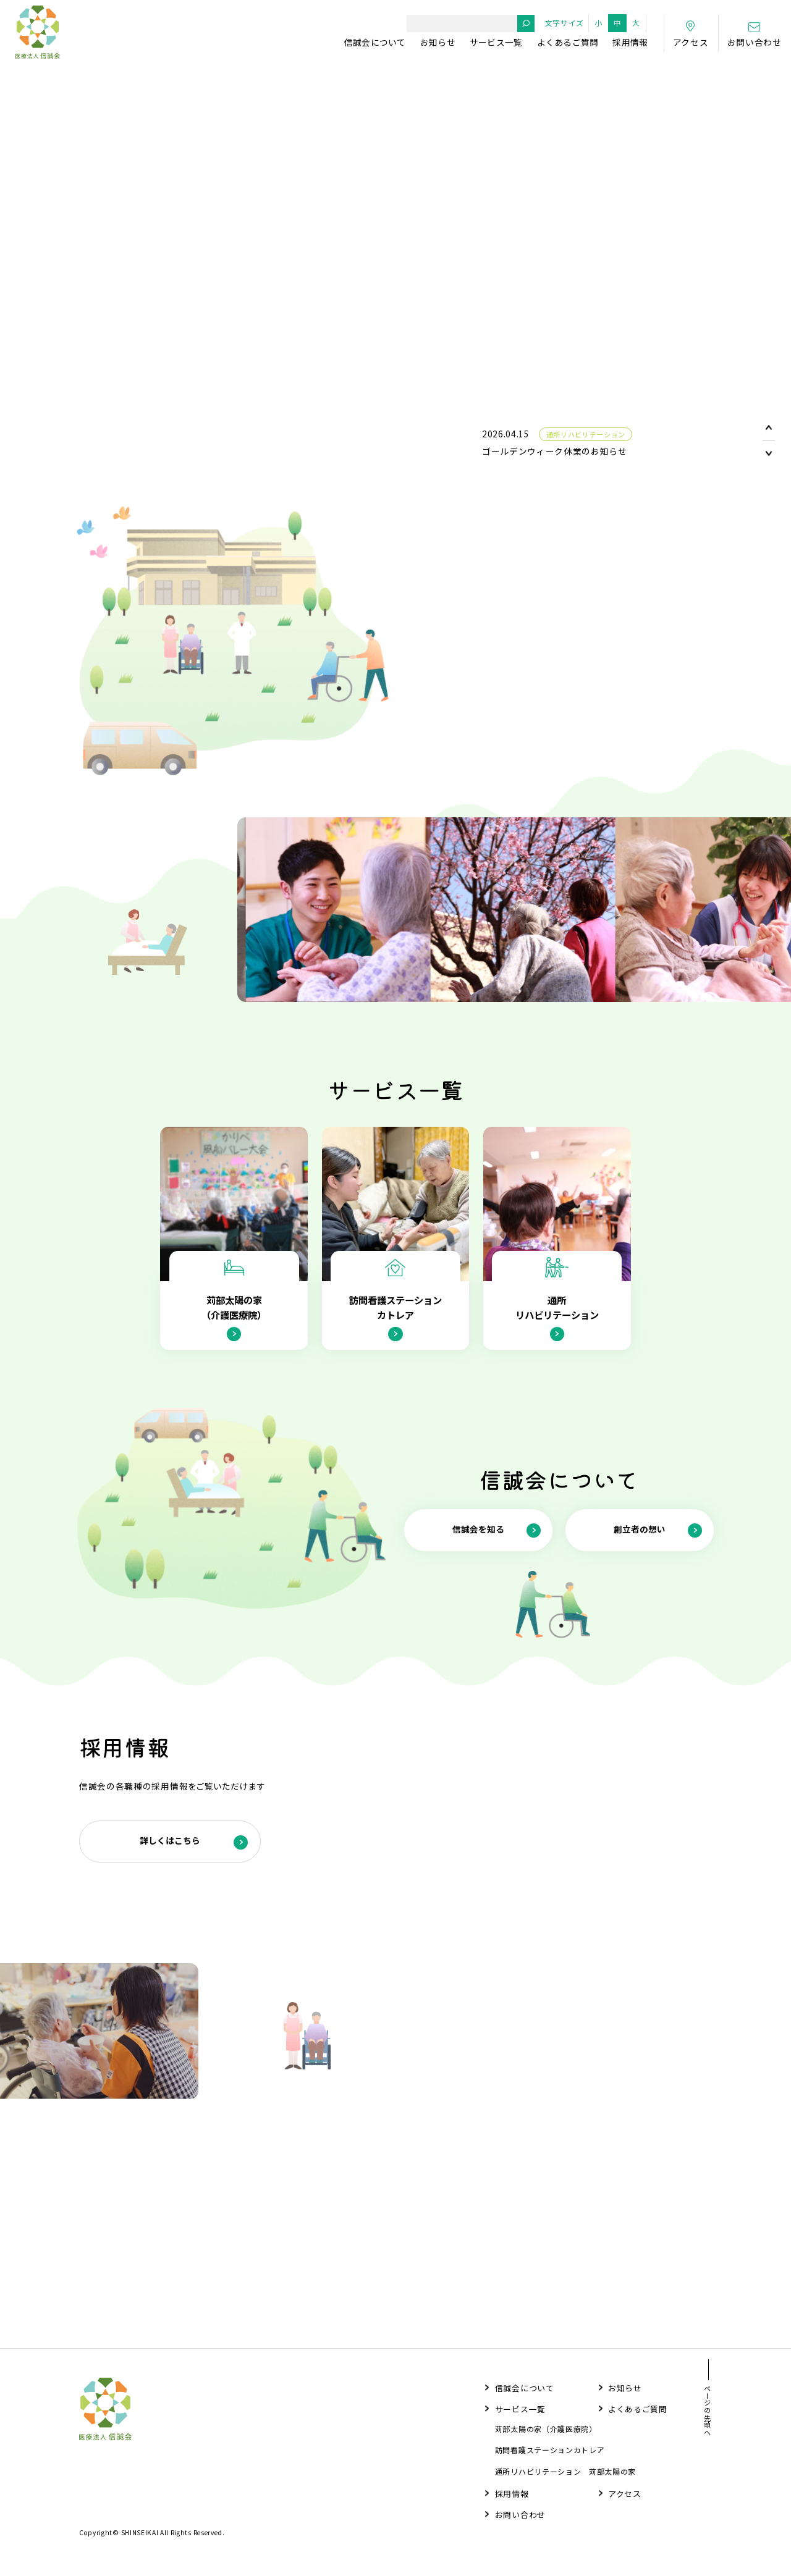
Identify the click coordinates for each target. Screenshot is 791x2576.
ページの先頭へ (708, 2414)
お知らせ (437, 42)
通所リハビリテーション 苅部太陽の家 (565, 2475)
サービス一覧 (496, 42)
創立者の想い (658, 1550)
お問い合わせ (520, 2518)
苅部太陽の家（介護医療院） (546, 2433)
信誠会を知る (496, 1550)
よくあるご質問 (568, 42)
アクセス (624, 2497)
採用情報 (630, 42)
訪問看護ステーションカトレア (550, 2454)
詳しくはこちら (194, 1862)
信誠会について (375, 42)
